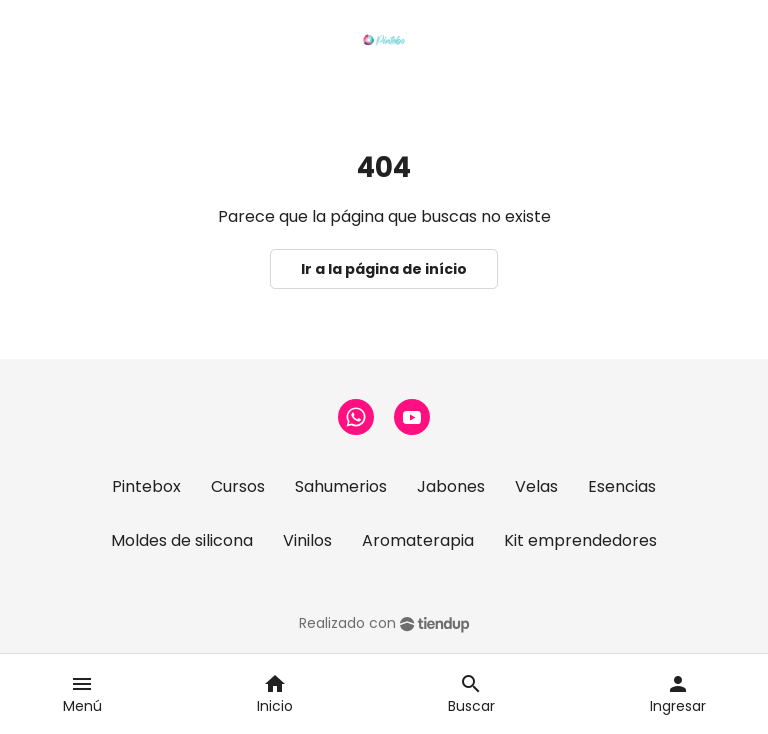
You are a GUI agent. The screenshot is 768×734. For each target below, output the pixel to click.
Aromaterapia (418, 540)
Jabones (451, 486)
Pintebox (146, 486)
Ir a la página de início (384, 269)
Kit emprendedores (580, 540)
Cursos (238, 486)
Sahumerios (341, 486)
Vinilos (307, 540)
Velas (536, 486)
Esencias (622, 486)
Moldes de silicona (182, 540)
